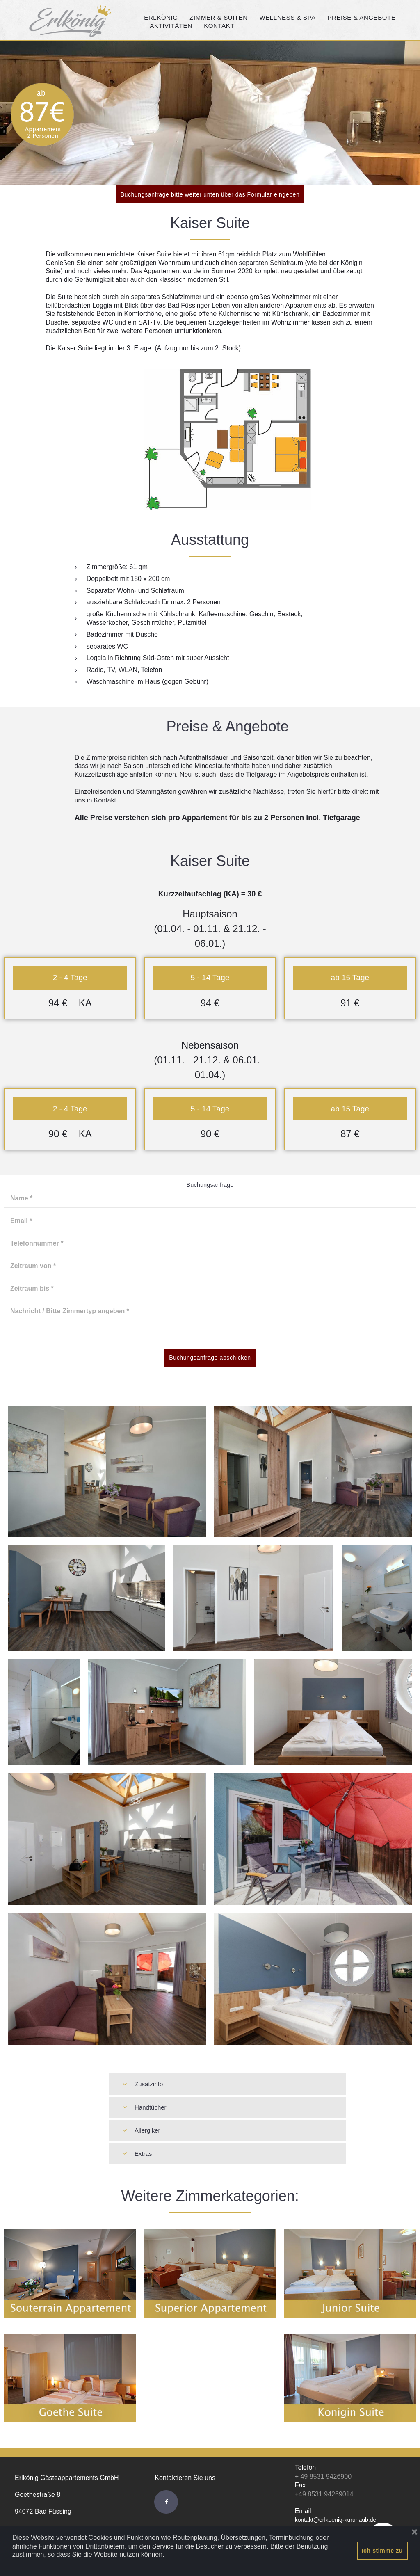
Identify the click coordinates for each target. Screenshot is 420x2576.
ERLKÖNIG (164, 18)
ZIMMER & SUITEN (221, 18)
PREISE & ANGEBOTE (364, 18)
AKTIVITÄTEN (174, 26)
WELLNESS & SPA (290, 18)
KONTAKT (222, 26)
